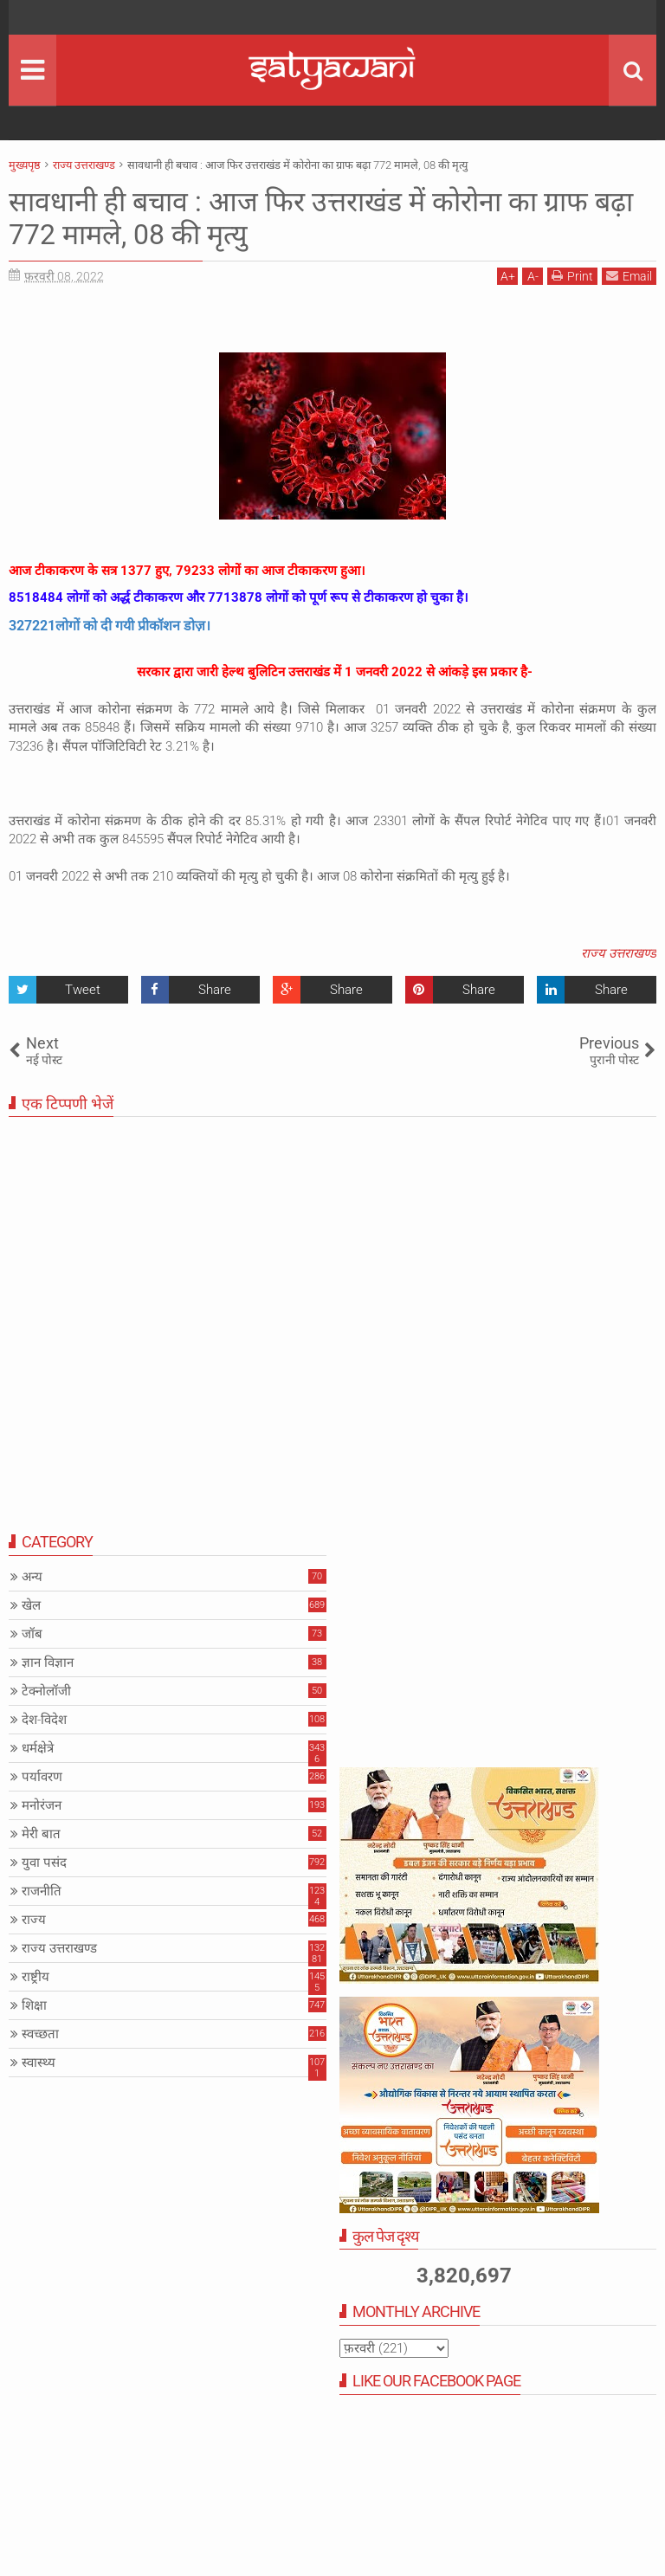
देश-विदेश (44, 1719)
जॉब (32, 1634)
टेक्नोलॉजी (46, 1691)
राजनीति (41, 1891)
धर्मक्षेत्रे (38, 1748)
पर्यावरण (42, 1777)
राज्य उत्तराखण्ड (618, 953)
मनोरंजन (41, 1805)
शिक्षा (34, 2005)
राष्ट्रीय (35, 1977)
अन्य (32, 1577)
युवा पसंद (44, 1862)
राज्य (34, 1919)
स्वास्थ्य (38, 2062)
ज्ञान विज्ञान (48, 1662)
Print (572, 276)
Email (629, 276)
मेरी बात (41, 1834)
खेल (31, 1605)
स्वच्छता (40, 2034)
